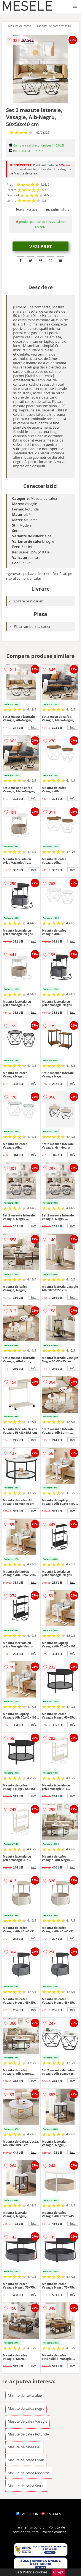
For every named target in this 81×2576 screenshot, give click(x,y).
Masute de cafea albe (25, 2395)
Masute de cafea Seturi (26, 2485)
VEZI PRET (40, 246)
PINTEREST (52, 2514)
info (34, 727)
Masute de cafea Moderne (29, 2473)
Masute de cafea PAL (24, 2447)
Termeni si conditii (31, 2527)
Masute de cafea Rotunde (28, 2434)
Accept (58, 2572)
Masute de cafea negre (26, 2408)
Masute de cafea (19, 26)
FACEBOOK (27, 2514)
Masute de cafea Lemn (26, 2460)
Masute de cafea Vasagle (54, 26)
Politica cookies (54, 2532)
